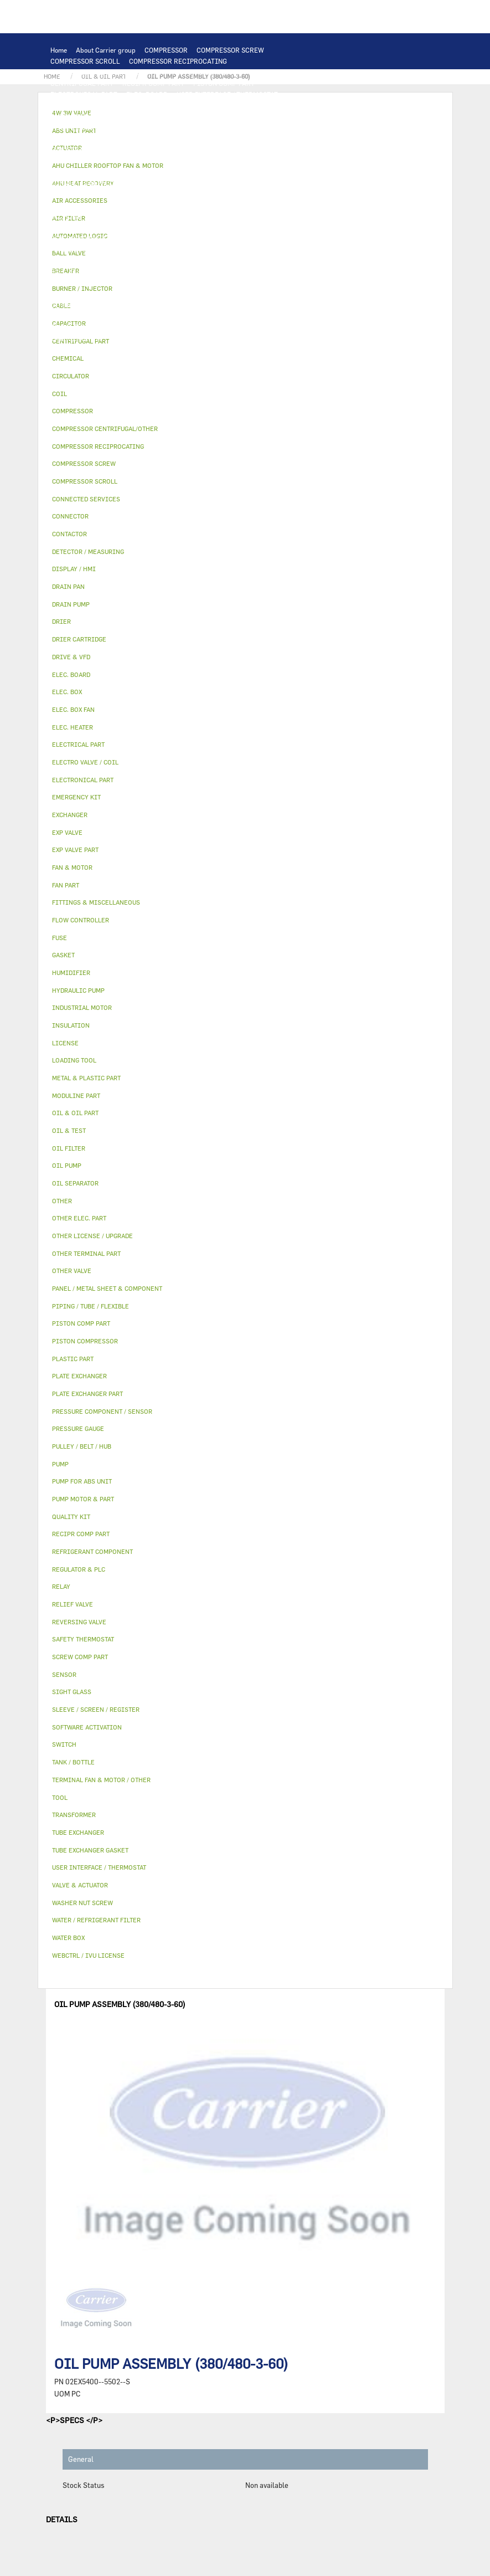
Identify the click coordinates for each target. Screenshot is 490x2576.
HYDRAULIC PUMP (78, 194)
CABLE (124, 161)
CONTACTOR (298, 149)
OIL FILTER (244, 205)
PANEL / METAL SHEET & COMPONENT (162, 249)
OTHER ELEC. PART (236, 183)
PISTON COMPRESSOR (207, 72)
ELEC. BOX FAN (119, 172)
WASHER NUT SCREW (166, 327)
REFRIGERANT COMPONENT (133, 216)
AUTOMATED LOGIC (80, 116)
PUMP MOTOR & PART (249, 194)
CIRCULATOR (186, 194)
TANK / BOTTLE (73, 260)
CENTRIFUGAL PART (82, 83)
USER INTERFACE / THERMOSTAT (227, 94)
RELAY (60, 161)
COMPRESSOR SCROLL (85, 61)
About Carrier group (106, 50)
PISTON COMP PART (224, 83)
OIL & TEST (199, 205)
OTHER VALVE (197, 271)
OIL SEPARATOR (296, 205)
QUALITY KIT (71, 349)
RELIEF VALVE (143, 227)
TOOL (119, 338)
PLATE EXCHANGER (221, 116)
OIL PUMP (65, 216)
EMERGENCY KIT (76, 338)
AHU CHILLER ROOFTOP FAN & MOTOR (109, 138)
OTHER (155, 305)
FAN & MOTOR (249, 127)
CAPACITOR (68, 172)
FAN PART (139, 149)
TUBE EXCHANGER (288, 116)
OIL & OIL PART (148, 205)
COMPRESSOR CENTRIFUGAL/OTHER (107, 72)
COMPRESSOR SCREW (230, 50)
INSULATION (126, 260)
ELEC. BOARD (147, 94)
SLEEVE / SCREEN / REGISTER (191, 282)
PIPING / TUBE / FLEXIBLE (216, 305)
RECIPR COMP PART (153, 83)
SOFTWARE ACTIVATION (211, 293)
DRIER (184, 227)
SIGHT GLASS (178, 316)
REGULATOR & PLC (134, 105)
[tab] (245, 359)
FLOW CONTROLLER (81, 227)
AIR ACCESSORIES (255, 271)
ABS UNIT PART (234, 338)
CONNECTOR (257, 172)
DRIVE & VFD (250, 149)
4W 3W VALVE (245, 260)
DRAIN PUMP (136, 194)
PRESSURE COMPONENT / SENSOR (237, 216)
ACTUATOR (292, 260)
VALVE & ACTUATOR (184, 260)
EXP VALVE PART (182, 238)
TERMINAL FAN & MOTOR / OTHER (230, 138)
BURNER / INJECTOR (169, 338)
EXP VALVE (132, 238)
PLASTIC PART (73, 249)
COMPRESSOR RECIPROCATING (178, 61)
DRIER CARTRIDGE (233, 227)
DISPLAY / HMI (73, 105)
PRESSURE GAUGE (129, 349)
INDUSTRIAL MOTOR (82, 149)
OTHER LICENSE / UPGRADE (93, 305)
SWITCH (92, 161)
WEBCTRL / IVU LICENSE (125, 293)
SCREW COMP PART (280, 72)
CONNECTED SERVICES (86, 183)
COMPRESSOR (166, 50)
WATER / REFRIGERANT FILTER (256, 327)
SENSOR (163, 172)
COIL (175, 116)
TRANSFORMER (209, 161)
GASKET (135, 316)
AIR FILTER (68, 282)
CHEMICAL (283, 305)
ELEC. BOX (160, 161)
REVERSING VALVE (78, 238)
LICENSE (64, 293)
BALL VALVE (68, 271)
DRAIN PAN (246, 249)
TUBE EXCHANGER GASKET (177, 127)
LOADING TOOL (196, 105)
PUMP (282, 183)
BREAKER (256, 161)
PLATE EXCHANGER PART (88, 127)
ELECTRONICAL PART (83, 94)
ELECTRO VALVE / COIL (131, 271)
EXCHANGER (139, 116)
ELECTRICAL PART (192, 149)
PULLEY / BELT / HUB (82, 316)
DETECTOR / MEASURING (267, 105)
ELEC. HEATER (207, 172)
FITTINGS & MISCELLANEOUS (254, 316)
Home (58, 50)
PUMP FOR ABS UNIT (82, 205)
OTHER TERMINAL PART (87, 327)
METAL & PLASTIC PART (253, 238)
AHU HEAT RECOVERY (279, 282)
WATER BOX (291, 249)
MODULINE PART (293, 338)
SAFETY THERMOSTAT (164, 183)
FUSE (288, 161)
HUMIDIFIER (116, 282)
